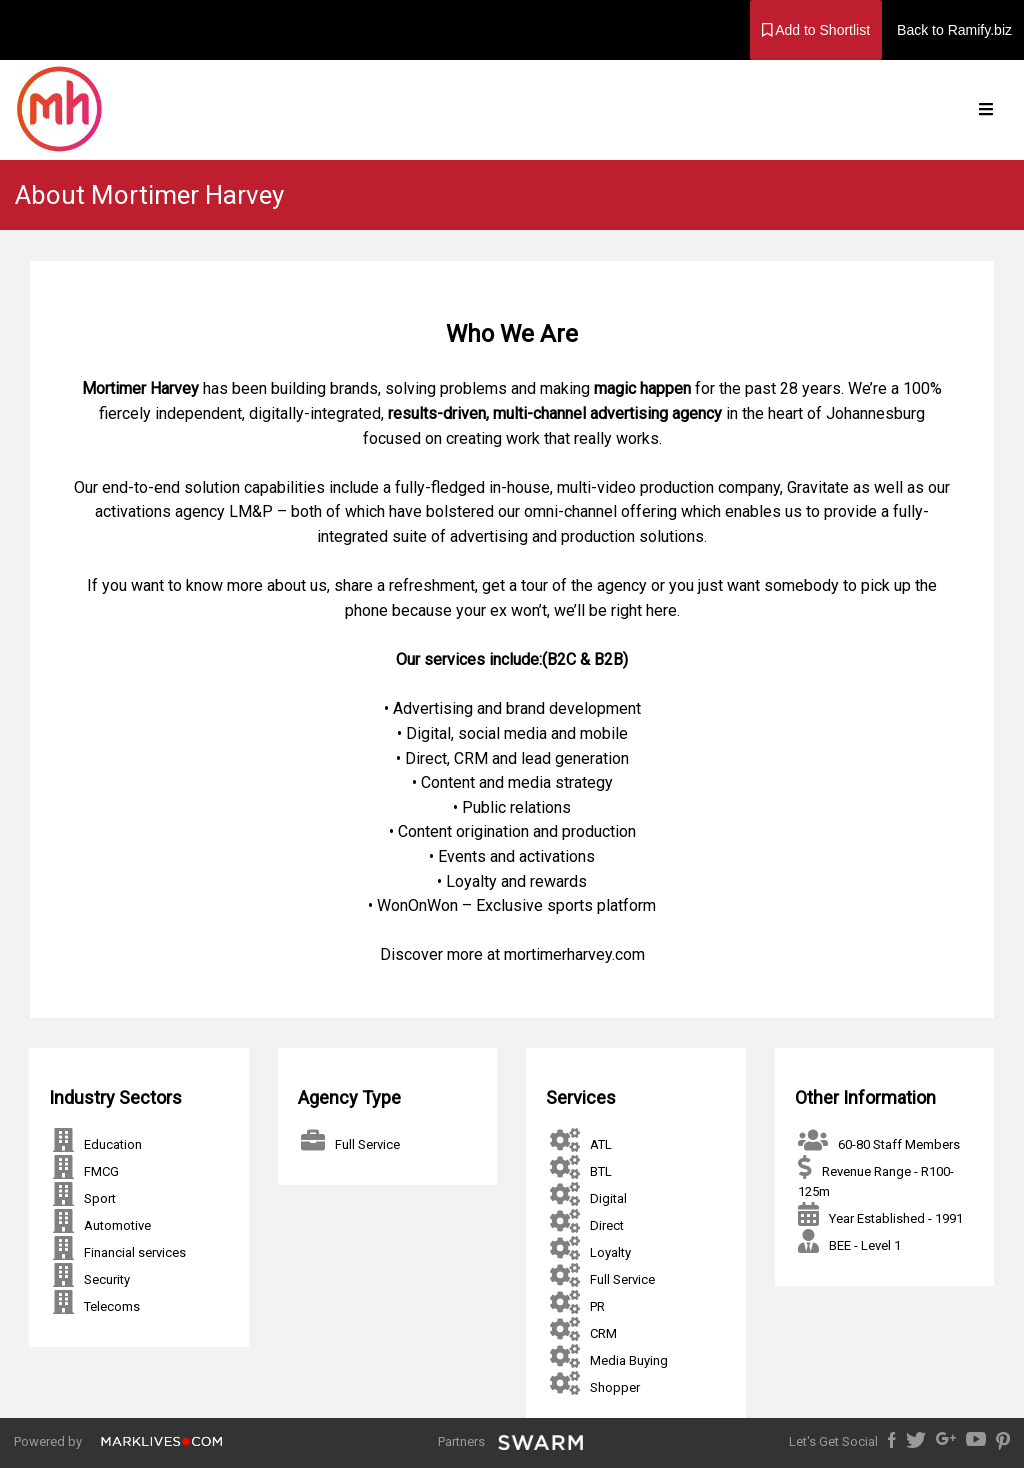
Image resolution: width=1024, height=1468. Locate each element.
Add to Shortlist (816, 30)
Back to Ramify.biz (954, 30)
